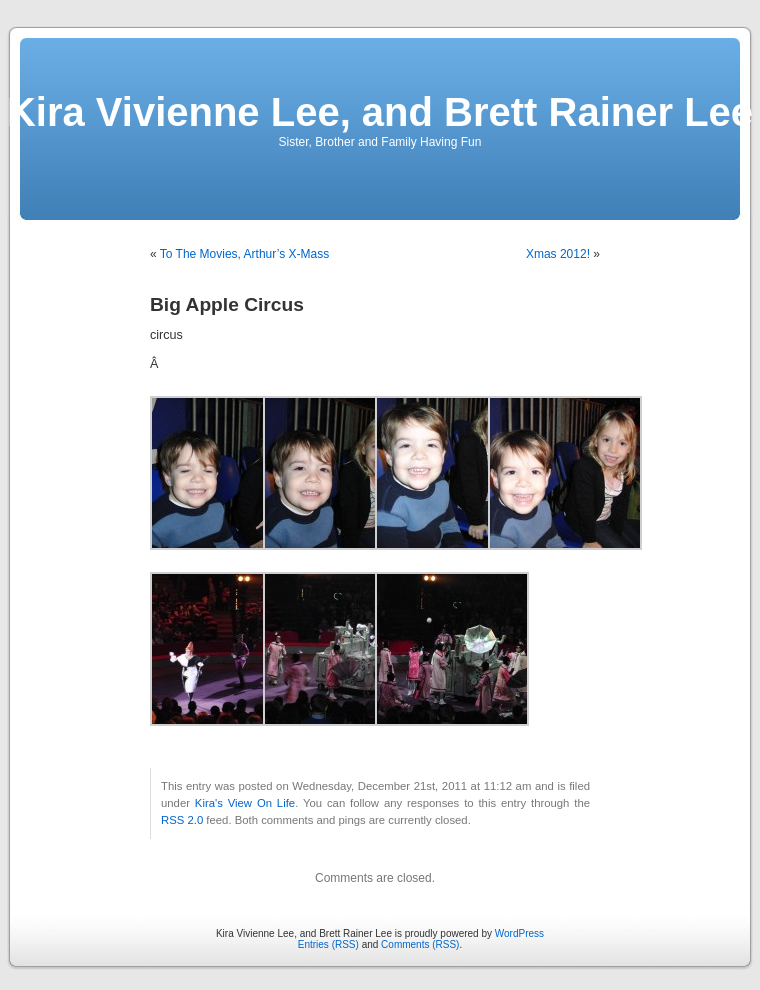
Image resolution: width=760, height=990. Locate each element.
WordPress (519, 933)
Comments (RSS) (420, 944)
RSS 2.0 (182, 820)
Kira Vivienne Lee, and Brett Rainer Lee (380, 112)
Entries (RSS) (328, 944)
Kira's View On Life (245, 803)
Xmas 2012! (558, 254)
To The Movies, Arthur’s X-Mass (244, 254)
